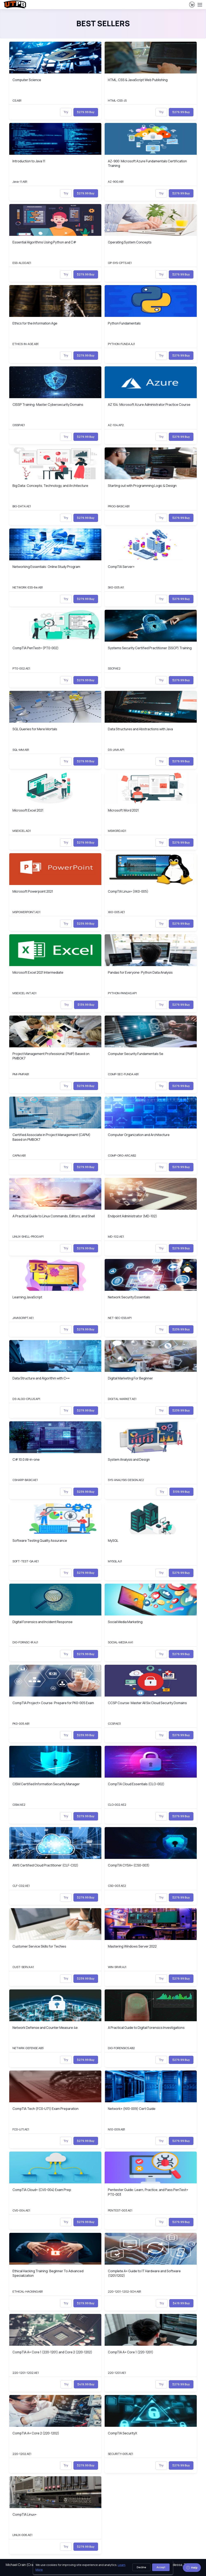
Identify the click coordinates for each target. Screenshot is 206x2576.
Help (192, 2567)
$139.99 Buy (86, 1005)
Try (66, 112)
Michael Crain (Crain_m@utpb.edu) (32, 2564)
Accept (160, 2567)
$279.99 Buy (86, 112)
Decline (141, 2567)
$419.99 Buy (181, 2303)
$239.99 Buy (86, 923)
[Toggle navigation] (200, 4)
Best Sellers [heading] (103, 23)
